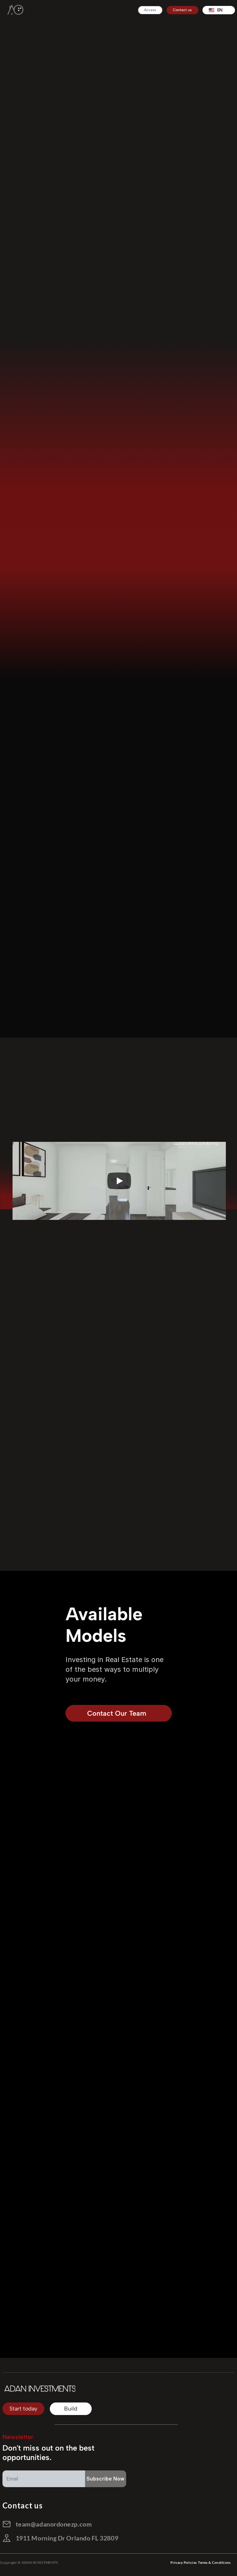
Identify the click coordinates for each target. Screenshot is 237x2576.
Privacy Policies (183, 2562)
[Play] (119, 1180)
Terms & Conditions (214, 2562)
